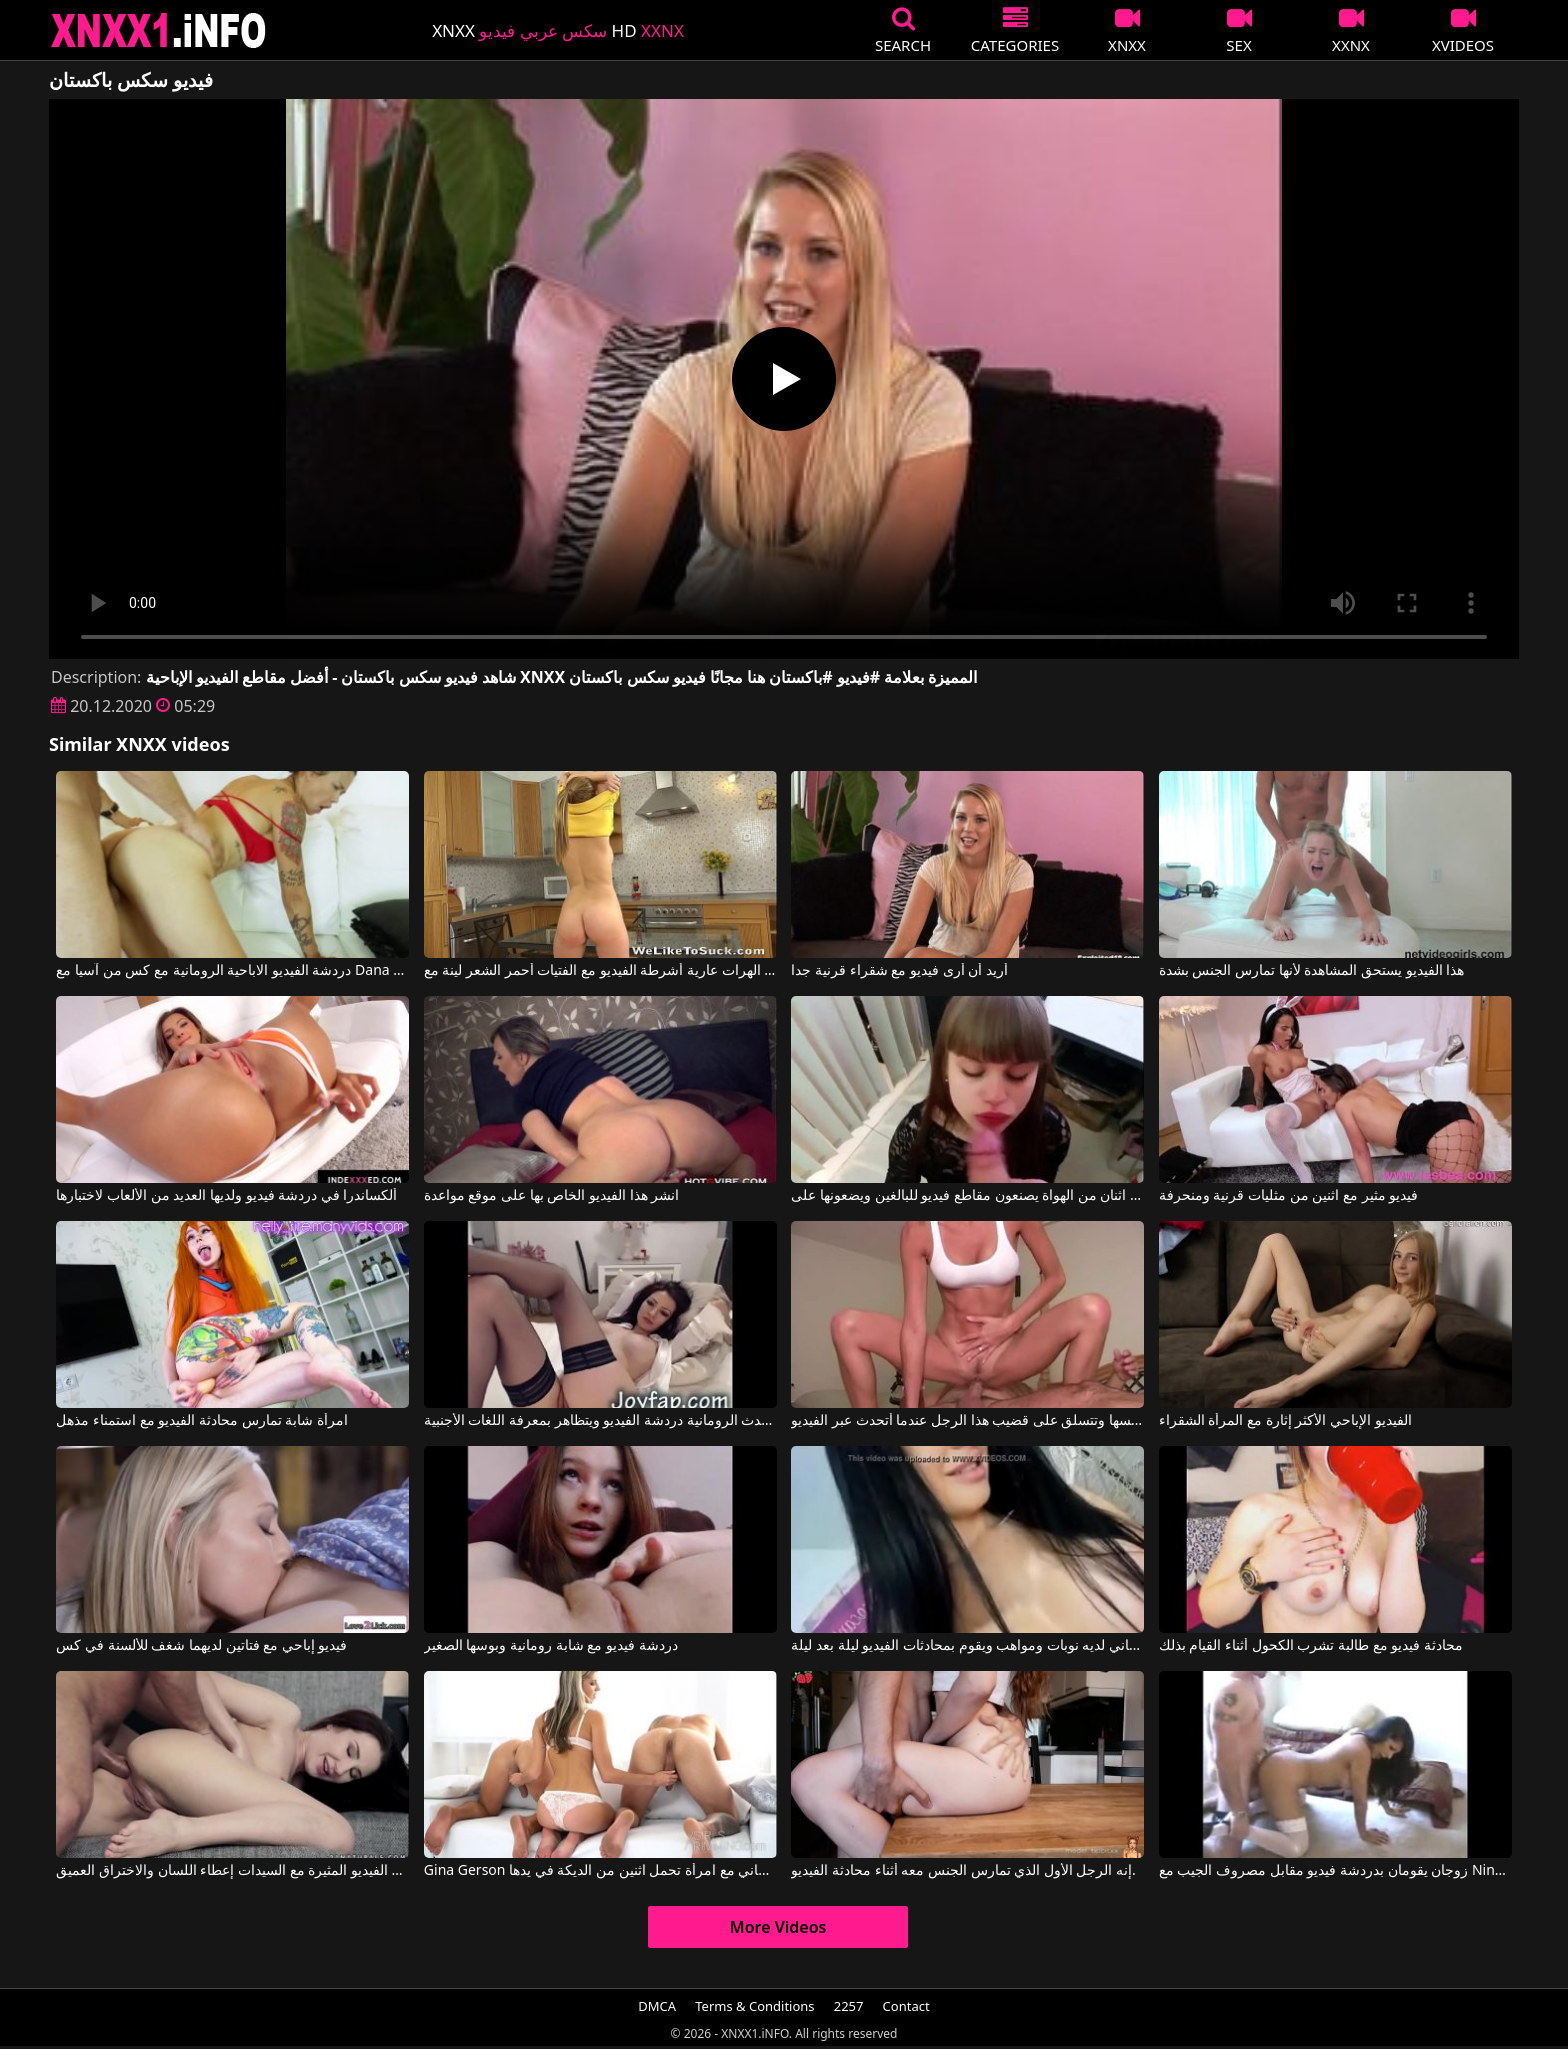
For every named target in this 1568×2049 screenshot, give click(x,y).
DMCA (657, 2006)
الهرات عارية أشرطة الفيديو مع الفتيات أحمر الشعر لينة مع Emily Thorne (600, 971)
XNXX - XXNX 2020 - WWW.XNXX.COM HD (159, 30)
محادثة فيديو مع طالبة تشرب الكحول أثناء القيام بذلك (1311, 1646)
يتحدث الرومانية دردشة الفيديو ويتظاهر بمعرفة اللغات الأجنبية (600, 1421)
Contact (906, 2006)
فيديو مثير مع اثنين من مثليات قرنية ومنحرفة (1288, 1196)
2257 (849, 2006)
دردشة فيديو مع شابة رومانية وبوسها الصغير (551, 1646)
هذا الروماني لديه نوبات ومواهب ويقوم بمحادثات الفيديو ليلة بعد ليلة (967, 1646)
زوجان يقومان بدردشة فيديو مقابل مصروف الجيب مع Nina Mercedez (1335, 1871)
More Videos (778, 1927)
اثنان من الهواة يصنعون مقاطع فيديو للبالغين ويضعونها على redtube (967, 1196)
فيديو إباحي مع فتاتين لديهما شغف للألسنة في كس (201, 1646)
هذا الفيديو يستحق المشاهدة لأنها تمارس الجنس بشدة (1311, 971)
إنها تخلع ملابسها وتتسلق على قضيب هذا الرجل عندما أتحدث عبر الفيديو (967, 1421)
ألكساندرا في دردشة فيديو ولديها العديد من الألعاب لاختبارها (226, 1196)
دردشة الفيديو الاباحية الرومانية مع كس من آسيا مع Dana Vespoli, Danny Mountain (232, 971)
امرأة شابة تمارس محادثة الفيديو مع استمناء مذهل (201, 1421)
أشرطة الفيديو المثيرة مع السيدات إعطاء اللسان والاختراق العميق (232, 1871)
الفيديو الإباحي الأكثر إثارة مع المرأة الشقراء (1285, 1421)
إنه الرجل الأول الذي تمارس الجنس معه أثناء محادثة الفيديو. (963, 1871)
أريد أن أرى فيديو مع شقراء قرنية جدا (899, 971)
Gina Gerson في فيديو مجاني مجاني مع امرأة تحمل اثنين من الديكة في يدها (600, 1871)
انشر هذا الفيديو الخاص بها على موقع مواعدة (551, 1196)
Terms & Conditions (754, 2006)
